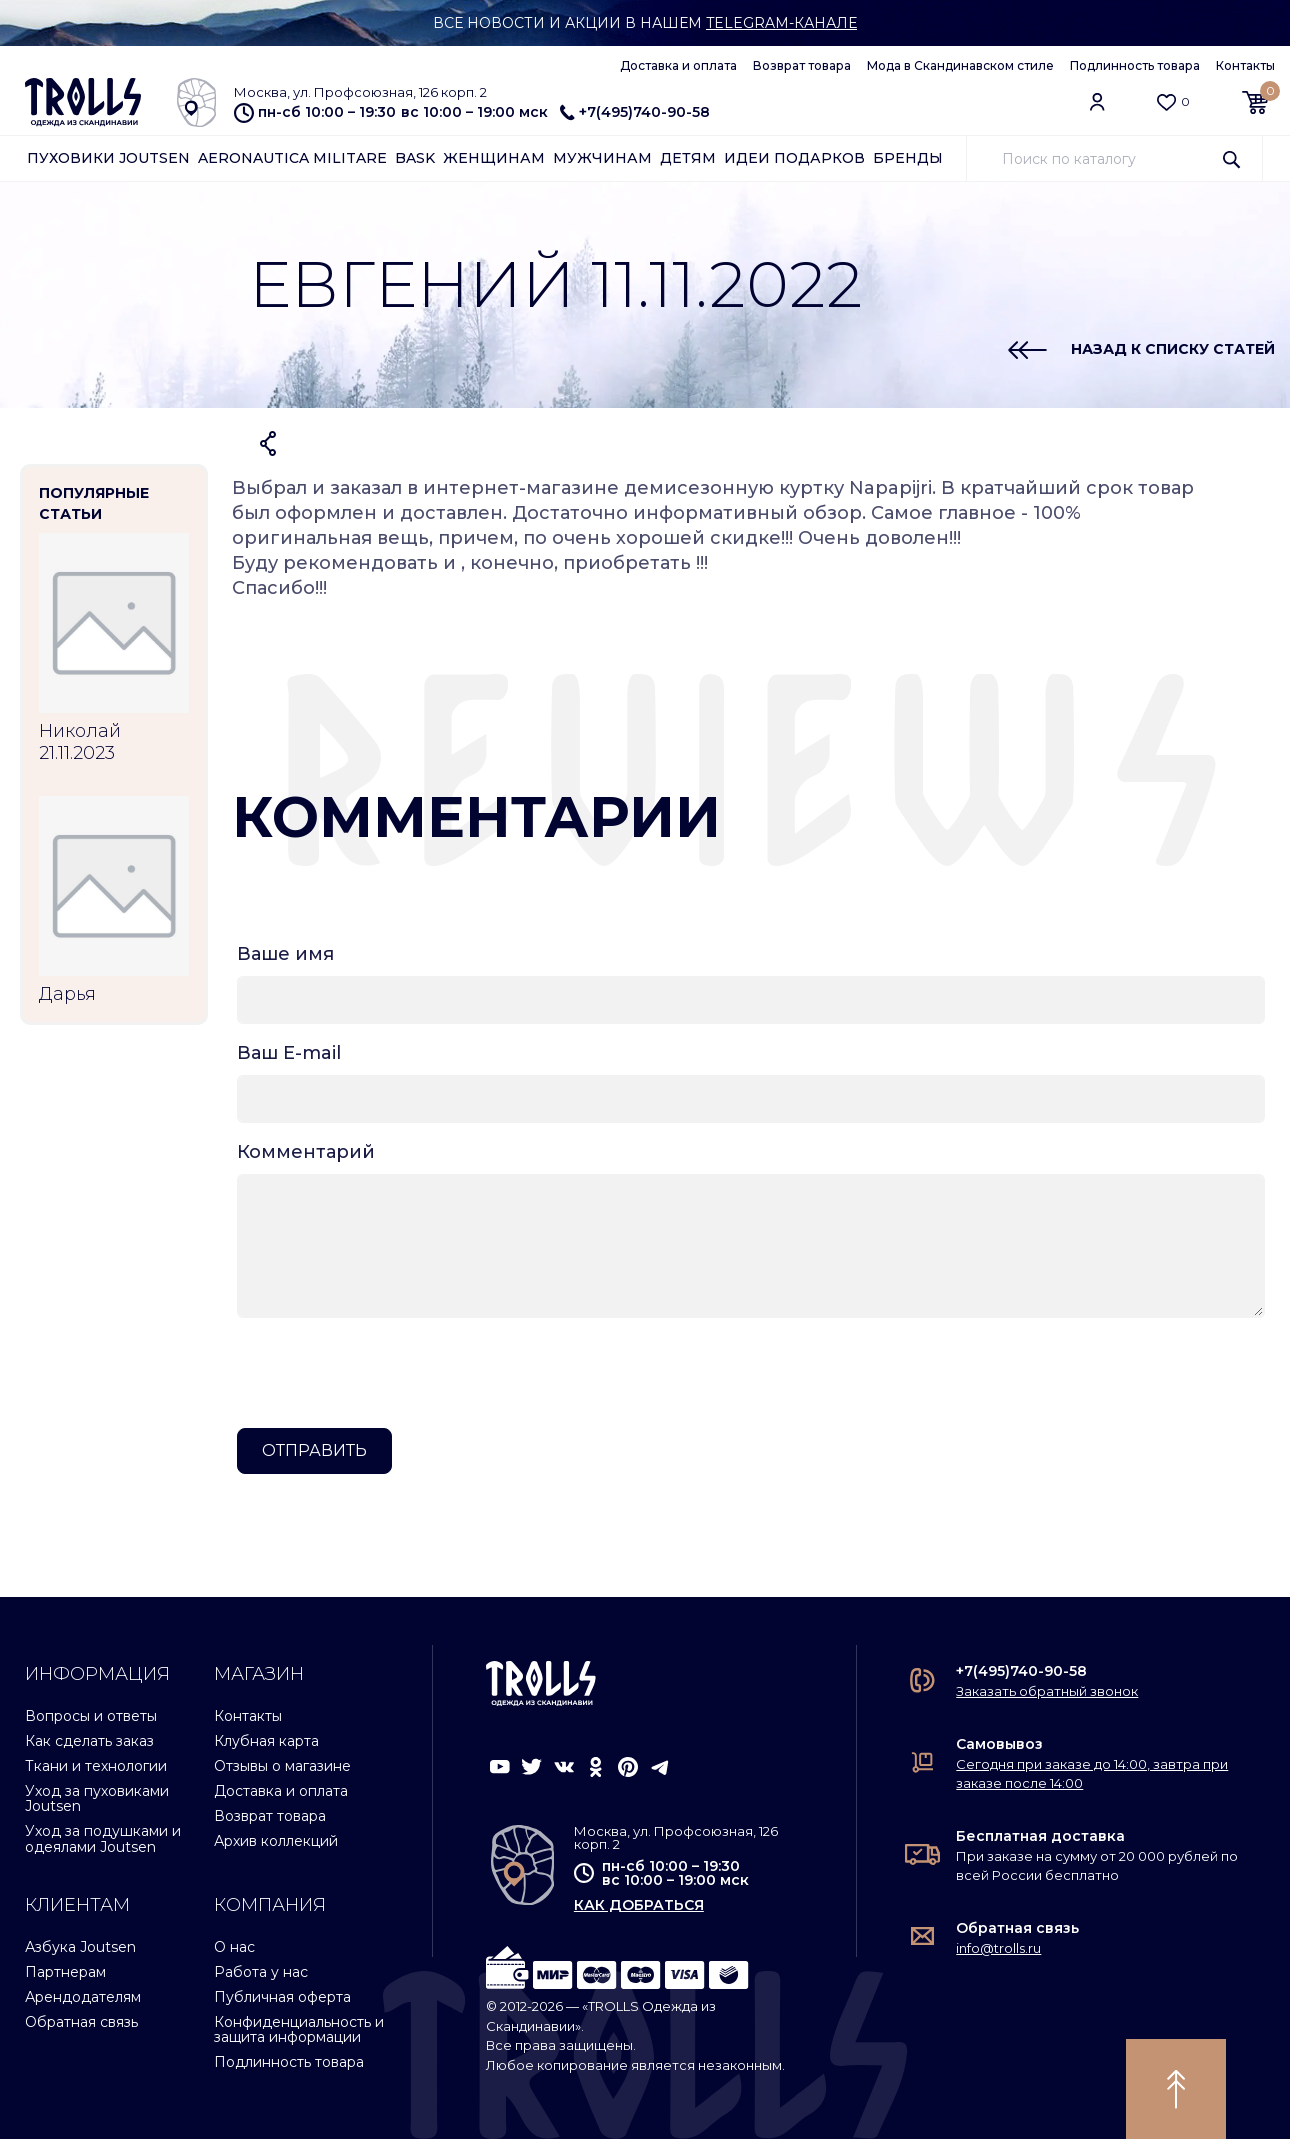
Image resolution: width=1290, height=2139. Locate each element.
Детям (688, 158)
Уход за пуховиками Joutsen (97, 1798)
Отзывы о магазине (282, 1766)
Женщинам (494, 158)
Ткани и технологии (96, 1766)
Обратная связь (81, 2022)
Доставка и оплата (678, 65)
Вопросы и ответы (91, 1716)
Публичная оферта (282, 1997)
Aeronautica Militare (292, 158)
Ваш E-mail (289, 1053)
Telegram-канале (781, 23)
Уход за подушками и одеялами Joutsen (103, 1838)
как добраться (639, 1905)
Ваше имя (285, 954)
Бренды (908, 158)
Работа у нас (261, 1972)
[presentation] (389, 1373)
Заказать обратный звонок (1047, 1691)
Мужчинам (602, 158)
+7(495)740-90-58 (635, 112)
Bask (415, 158)
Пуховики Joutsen (108, 158)
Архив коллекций (276, 1841)
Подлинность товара (1135, 65)
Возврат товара (802, 65)
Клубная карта (266, 1741)
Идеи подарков (794, 158)
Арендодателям (83, 1997)
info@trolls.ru (998, 1948)
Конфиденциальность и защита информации (299, 2029)
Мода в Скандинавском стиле (960, 65)
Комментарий (306, 1152)
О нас (234, 1947)
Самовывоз (999, 1744)
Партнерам (65, 1972)
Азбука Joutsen (80, 1947)
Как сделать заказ (89, 1741)
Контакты (1245, 65)
